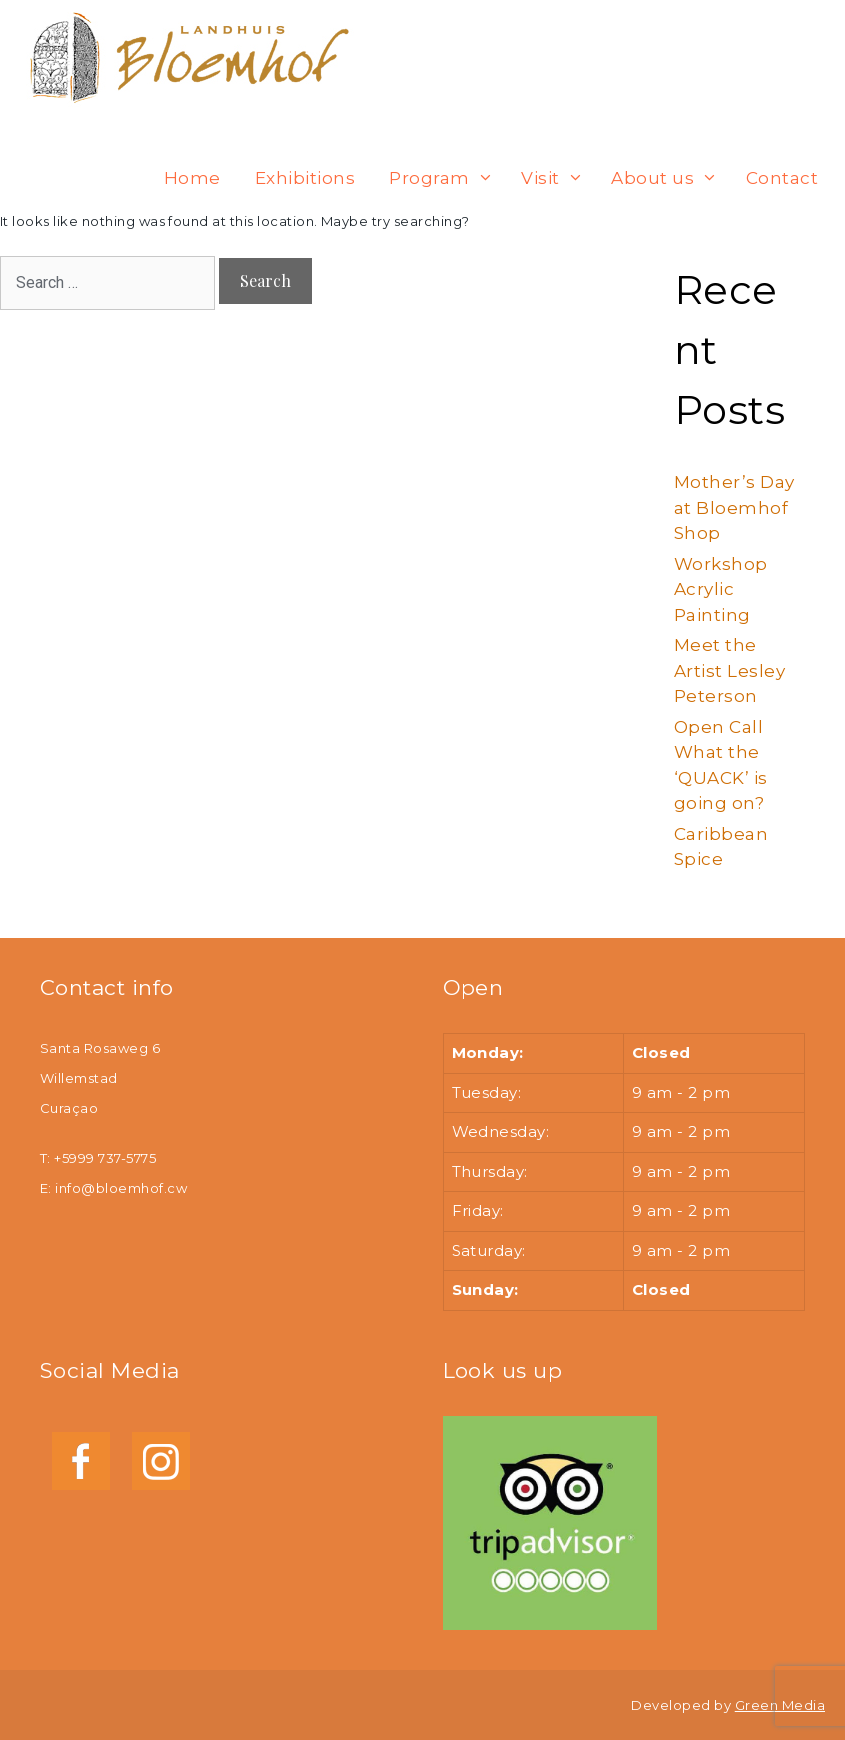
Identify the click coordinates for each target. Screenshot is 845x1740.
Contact (782, 178)
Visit (557, 178)
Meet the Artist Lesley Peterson (729, 670)
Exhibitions (305, 178)
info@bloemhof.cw (121, 1188)
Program (446, 178)
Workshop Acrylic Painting (721, 589)
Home (192, 178)
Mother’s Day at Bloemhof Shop (734, 507)
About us (669, 178)
